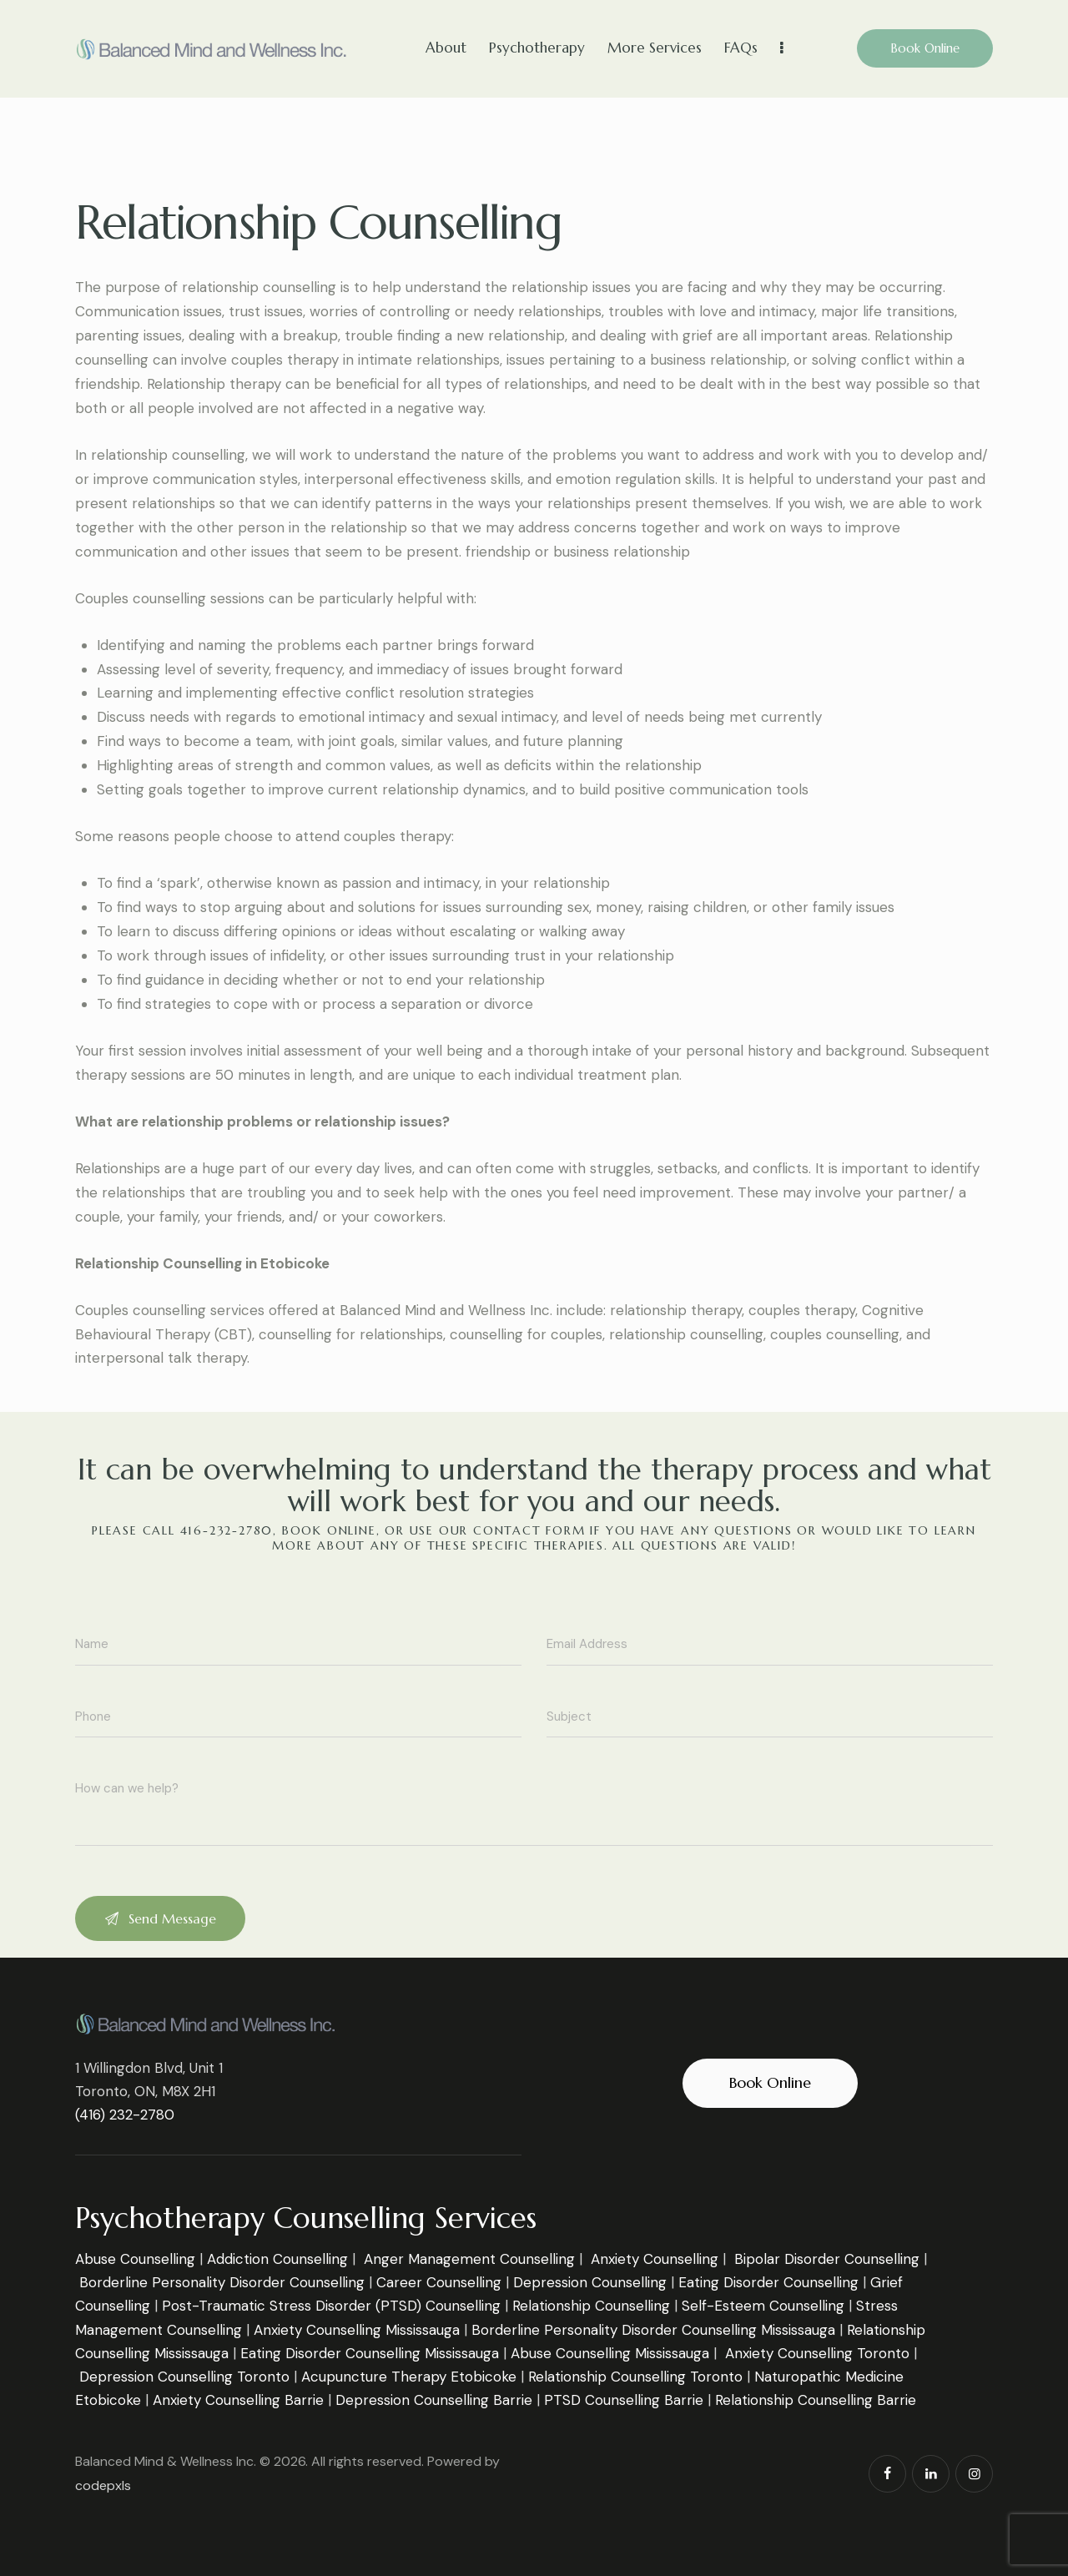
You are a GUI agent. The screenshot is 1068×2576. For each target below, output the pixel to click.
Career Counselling (438, 2282)
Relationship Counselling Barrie (815, 2400)
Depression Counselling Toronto (184, 2376)
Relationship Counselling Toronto (635, 2376)
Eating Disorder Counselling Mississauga (369, 2353)
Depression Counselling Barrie (433, 2400)
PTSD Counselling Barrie (623, 2400)
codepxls (103, 2485)
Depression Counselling (590, 2282)
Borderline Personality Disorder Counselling (222, 2282)
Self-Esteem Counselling (763, 2305)
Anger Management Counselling (469, 2259)
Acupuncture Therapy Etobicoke (408, 2376)
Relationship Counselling (591, 2305)
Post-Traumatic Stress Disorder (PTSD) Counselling (331, 2305)
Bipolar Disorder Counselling (826, 2259)
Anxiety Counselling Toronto (817, 2353)
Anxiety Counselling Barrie (238, 2400)
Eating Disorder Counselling (768, 2282)
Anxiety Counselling (654, 2259)
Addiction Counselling (277, 2259)
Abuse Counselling (135, 2259)
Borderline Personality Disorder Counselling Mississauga (653, 2330)
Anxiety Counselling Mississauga (357, 2330)
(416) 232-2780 (124, 2114)
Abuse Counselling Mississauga (610, 2353)
